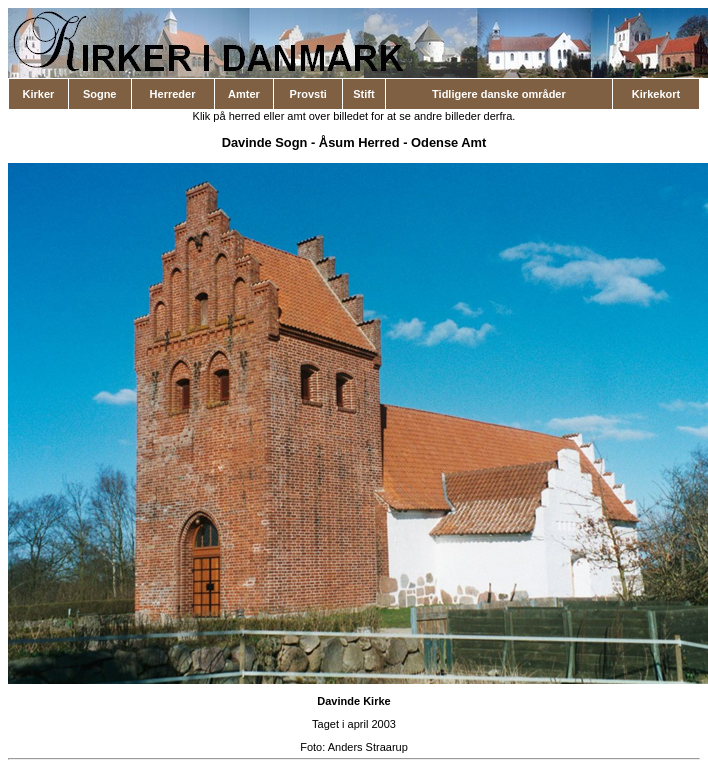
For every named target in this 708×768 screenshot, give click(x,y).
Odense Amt (448, 142)
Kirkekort (656, 94)
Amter (244, 94)
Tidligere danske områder (499, 94)
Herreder (173, 94)
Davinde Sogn (265, 142)
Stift (363, 94)
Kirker (39, 94)
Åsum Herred (359, 142)
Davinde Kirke (353, 701)
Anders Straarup (368, 747)
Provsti (308, 94)
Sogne (100, 94)
